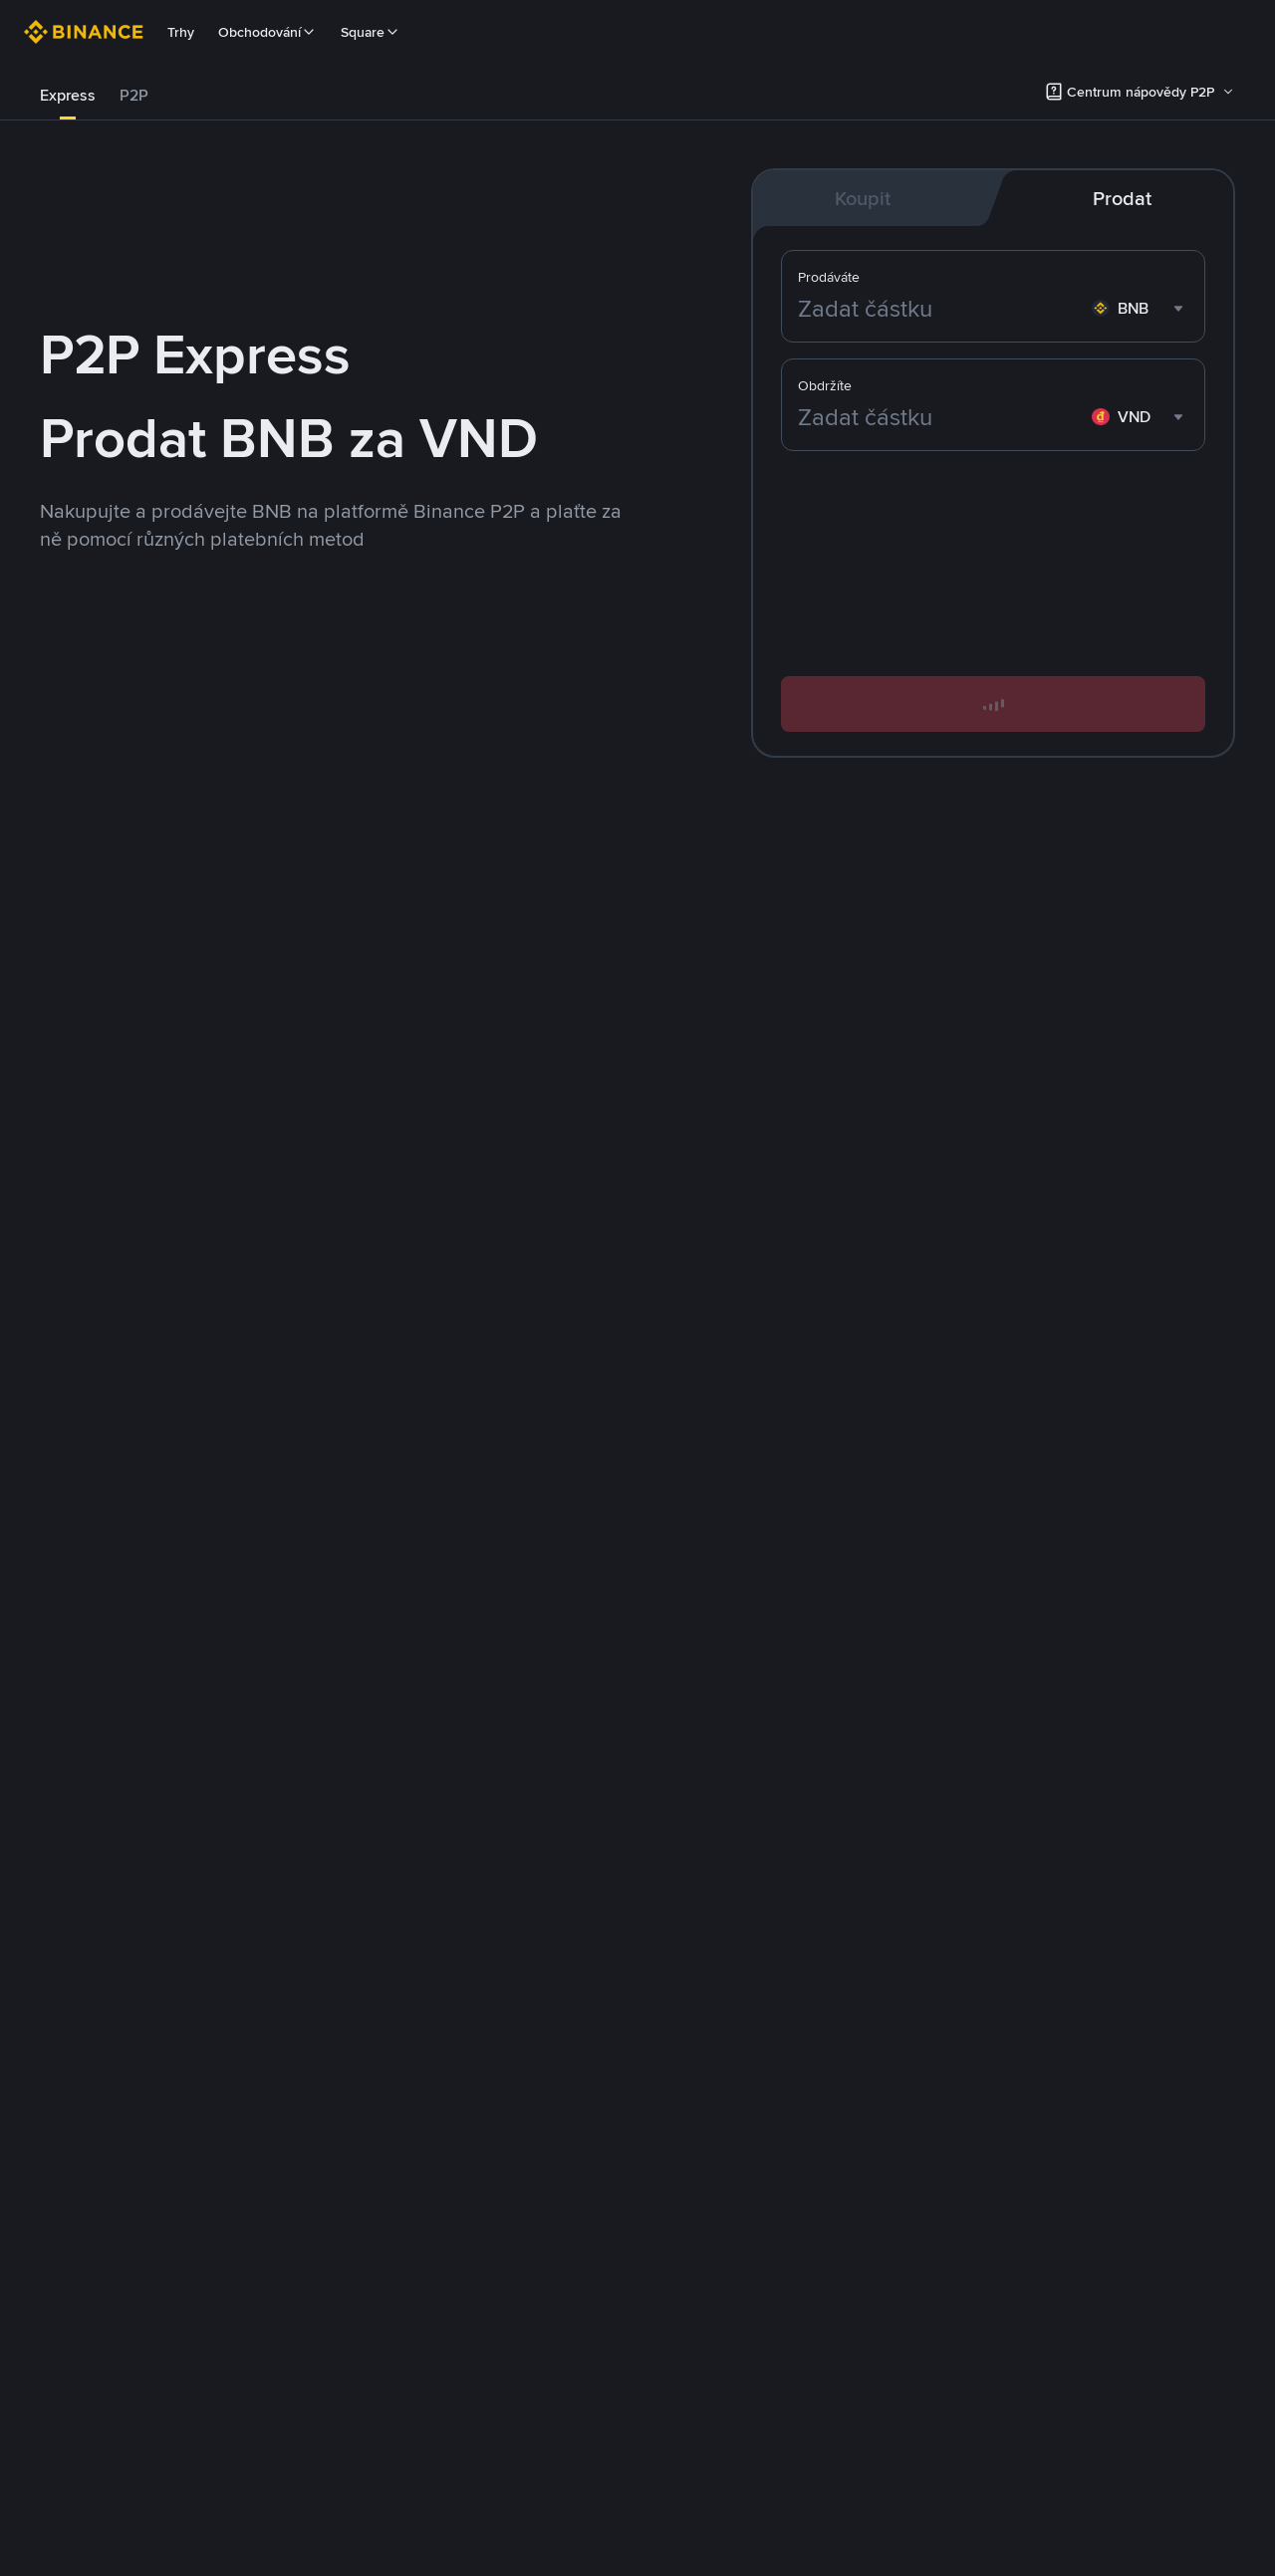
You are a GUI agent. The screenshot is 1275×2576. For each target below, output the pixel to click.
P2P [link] (134, 95)
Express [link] (68, 95)
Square (370, 32)
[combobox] (1140, 417)
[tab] (68, 95)
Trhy (180, 32)
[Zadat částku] (941, 417)
